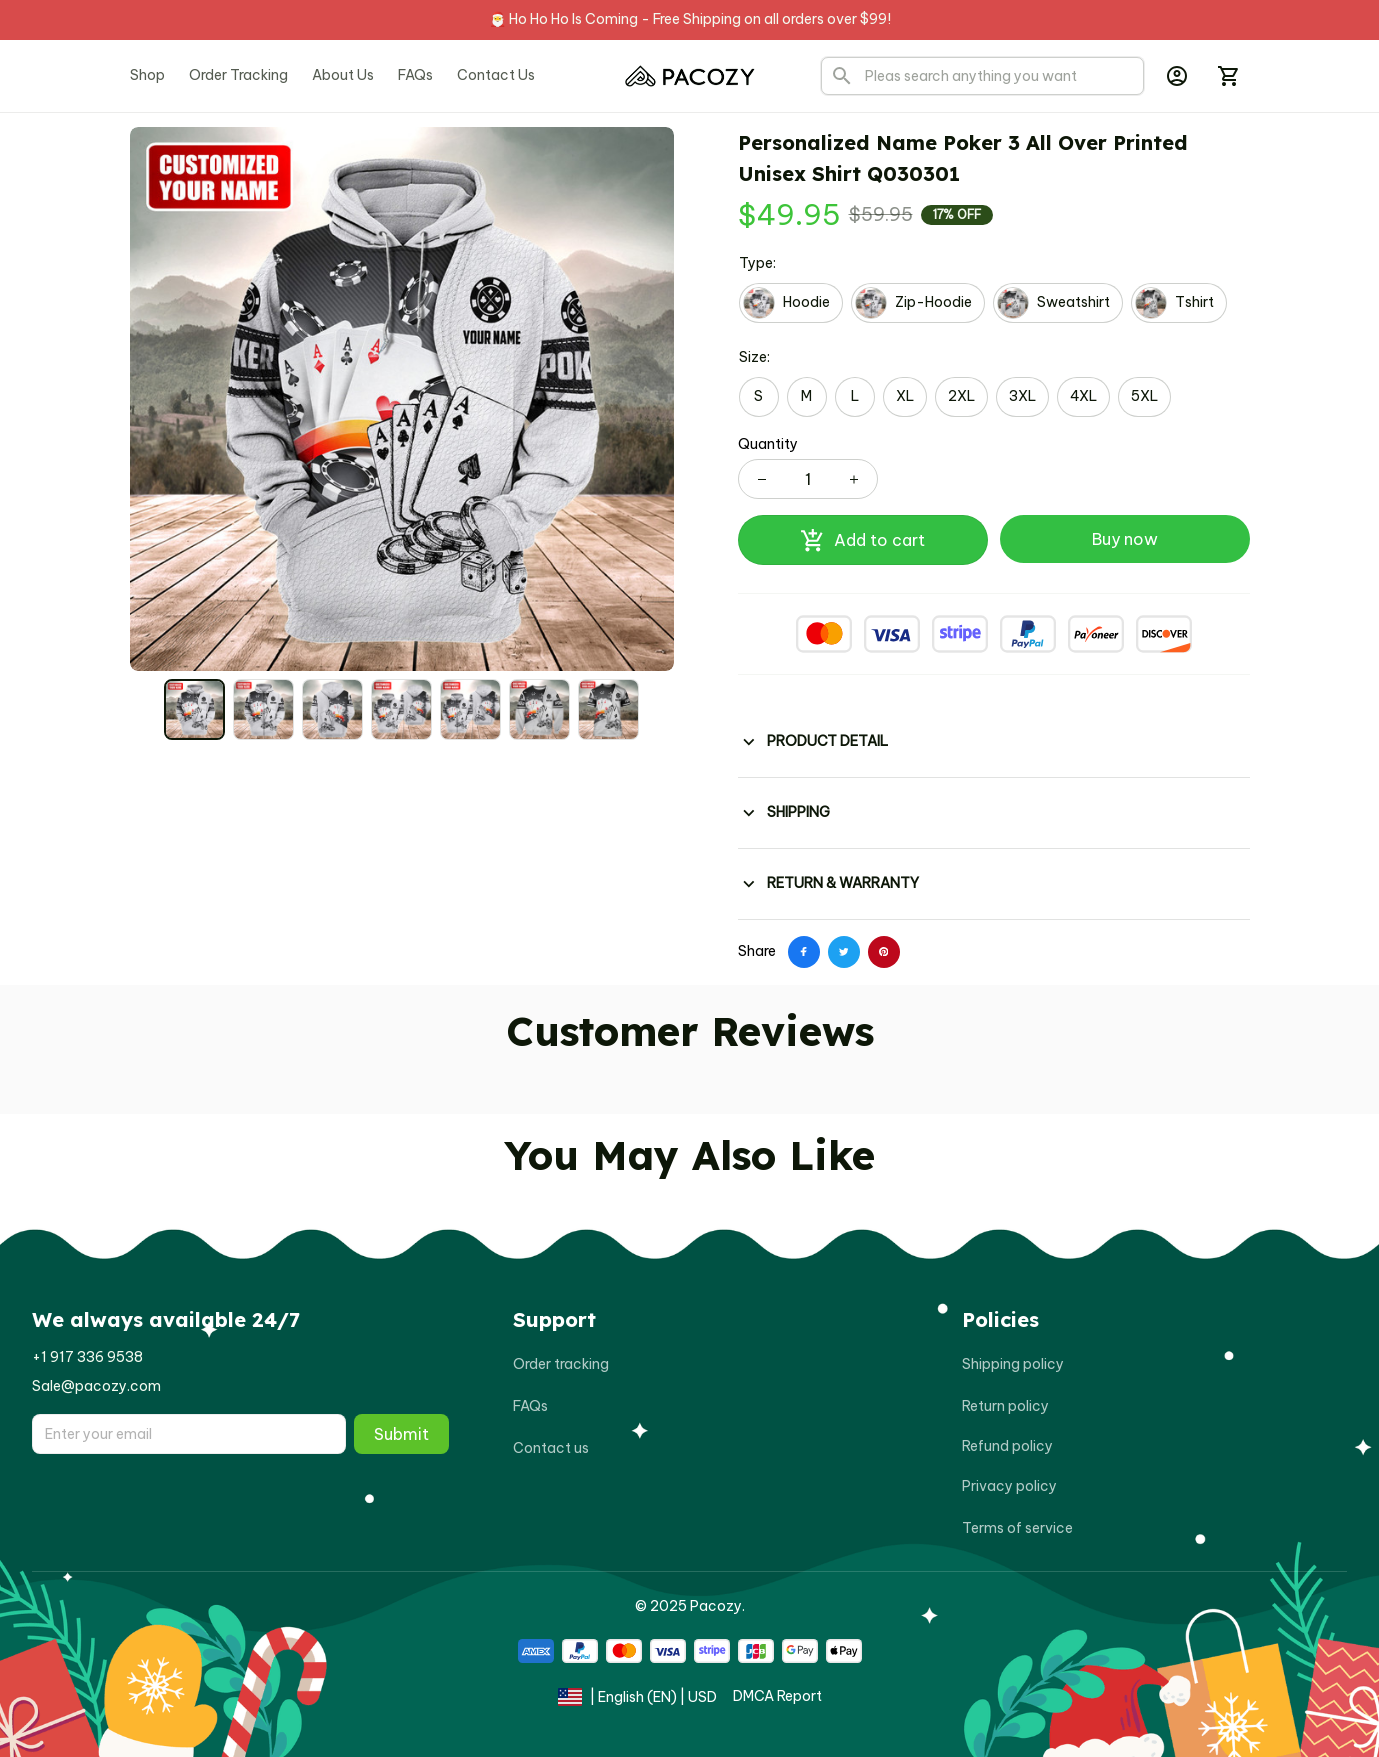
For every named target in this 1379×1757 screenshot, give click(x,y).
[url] (87, 1358)
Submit (401, 1434)
